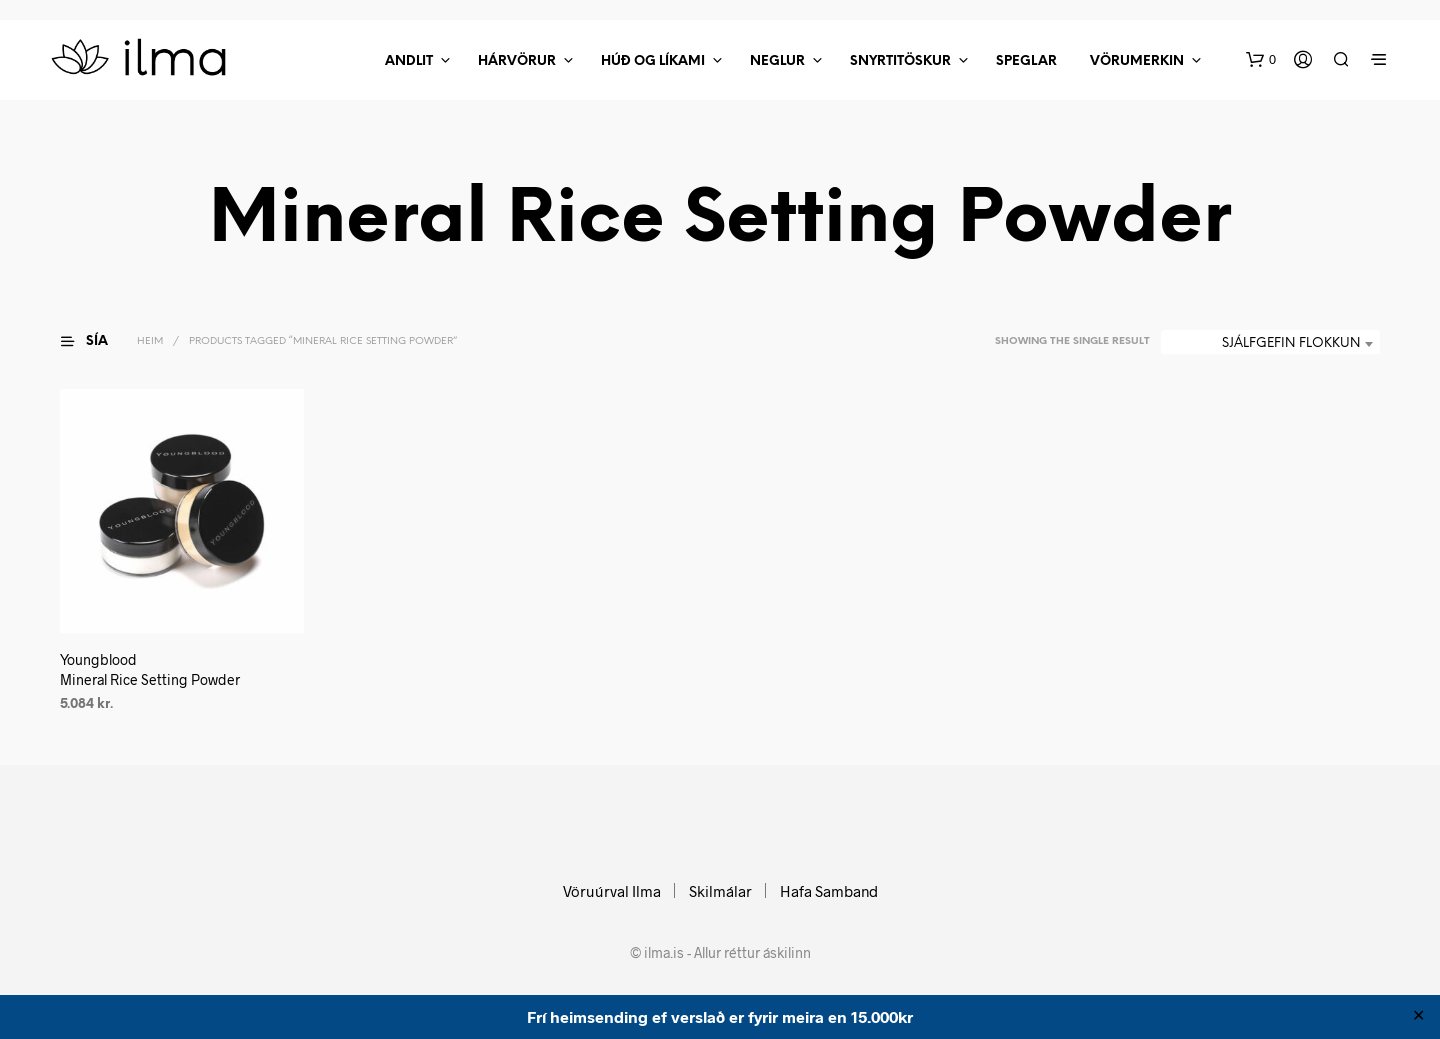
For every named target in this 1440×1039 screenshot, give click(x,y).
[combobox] (1270, 344)
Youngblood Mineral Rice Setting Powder (150, 669)
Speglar (1026, 61)
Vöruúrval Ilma (612, 891)
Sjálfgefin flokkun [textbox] (1291, 343)
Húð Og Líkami (653, 61)
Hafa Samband (829, 891)
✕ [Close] (1418, 1017)
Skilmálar (720, 891)
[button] (1261, 60)
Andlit (409, 61)
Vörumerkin (1137, 61)
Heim (150, 341)
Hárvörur (517, 61)
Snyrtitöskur (900, 61)
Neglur (777, 61)
